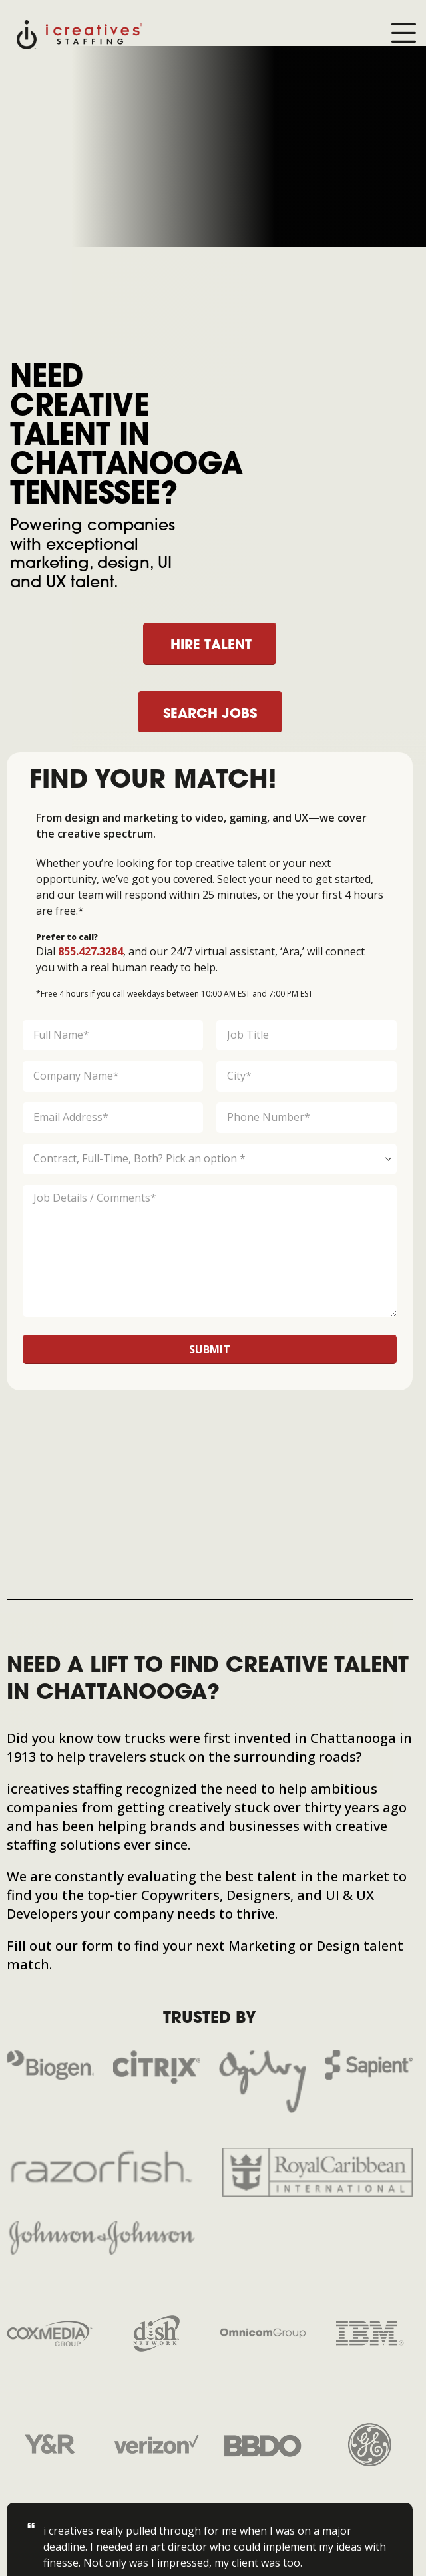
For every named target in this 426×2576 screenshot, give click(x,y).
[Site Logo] (79, 33)
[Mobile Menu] (403, 34)
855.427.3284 (90, 951)
